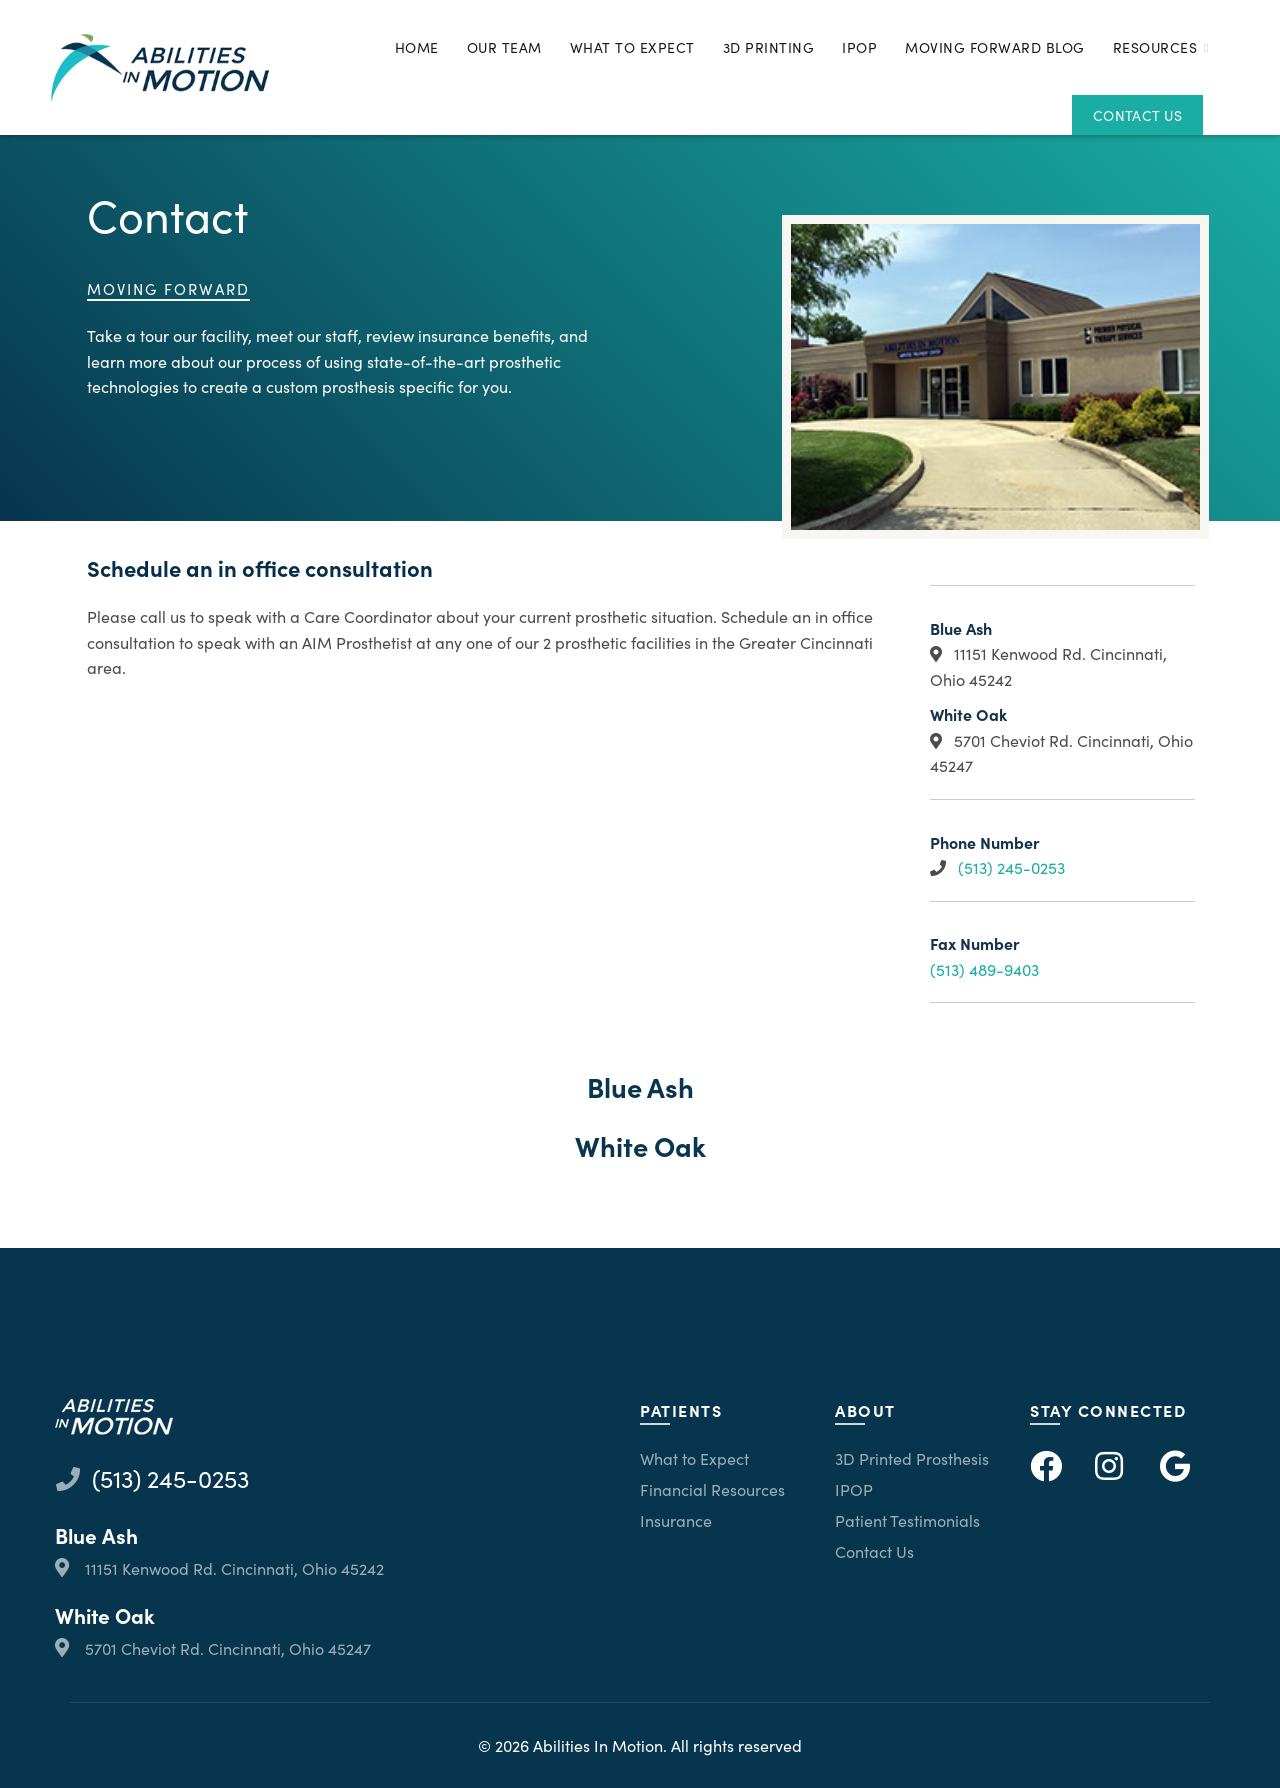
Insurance (676, 1520)
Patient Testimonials (907, 1520)
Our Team (504, 47)
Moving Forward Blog (995, 47)
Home (417, 47)
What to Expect (632, 47)
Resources (1155, 47)
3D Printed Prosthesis (912, 1458)
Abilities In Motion (598, 1745)
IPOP (859, 47)
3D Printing (769, 47)
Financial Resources (712, 1489)
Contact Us (1137, 115)
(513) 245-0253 (1011, 867)
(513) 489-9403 (984, 969)
